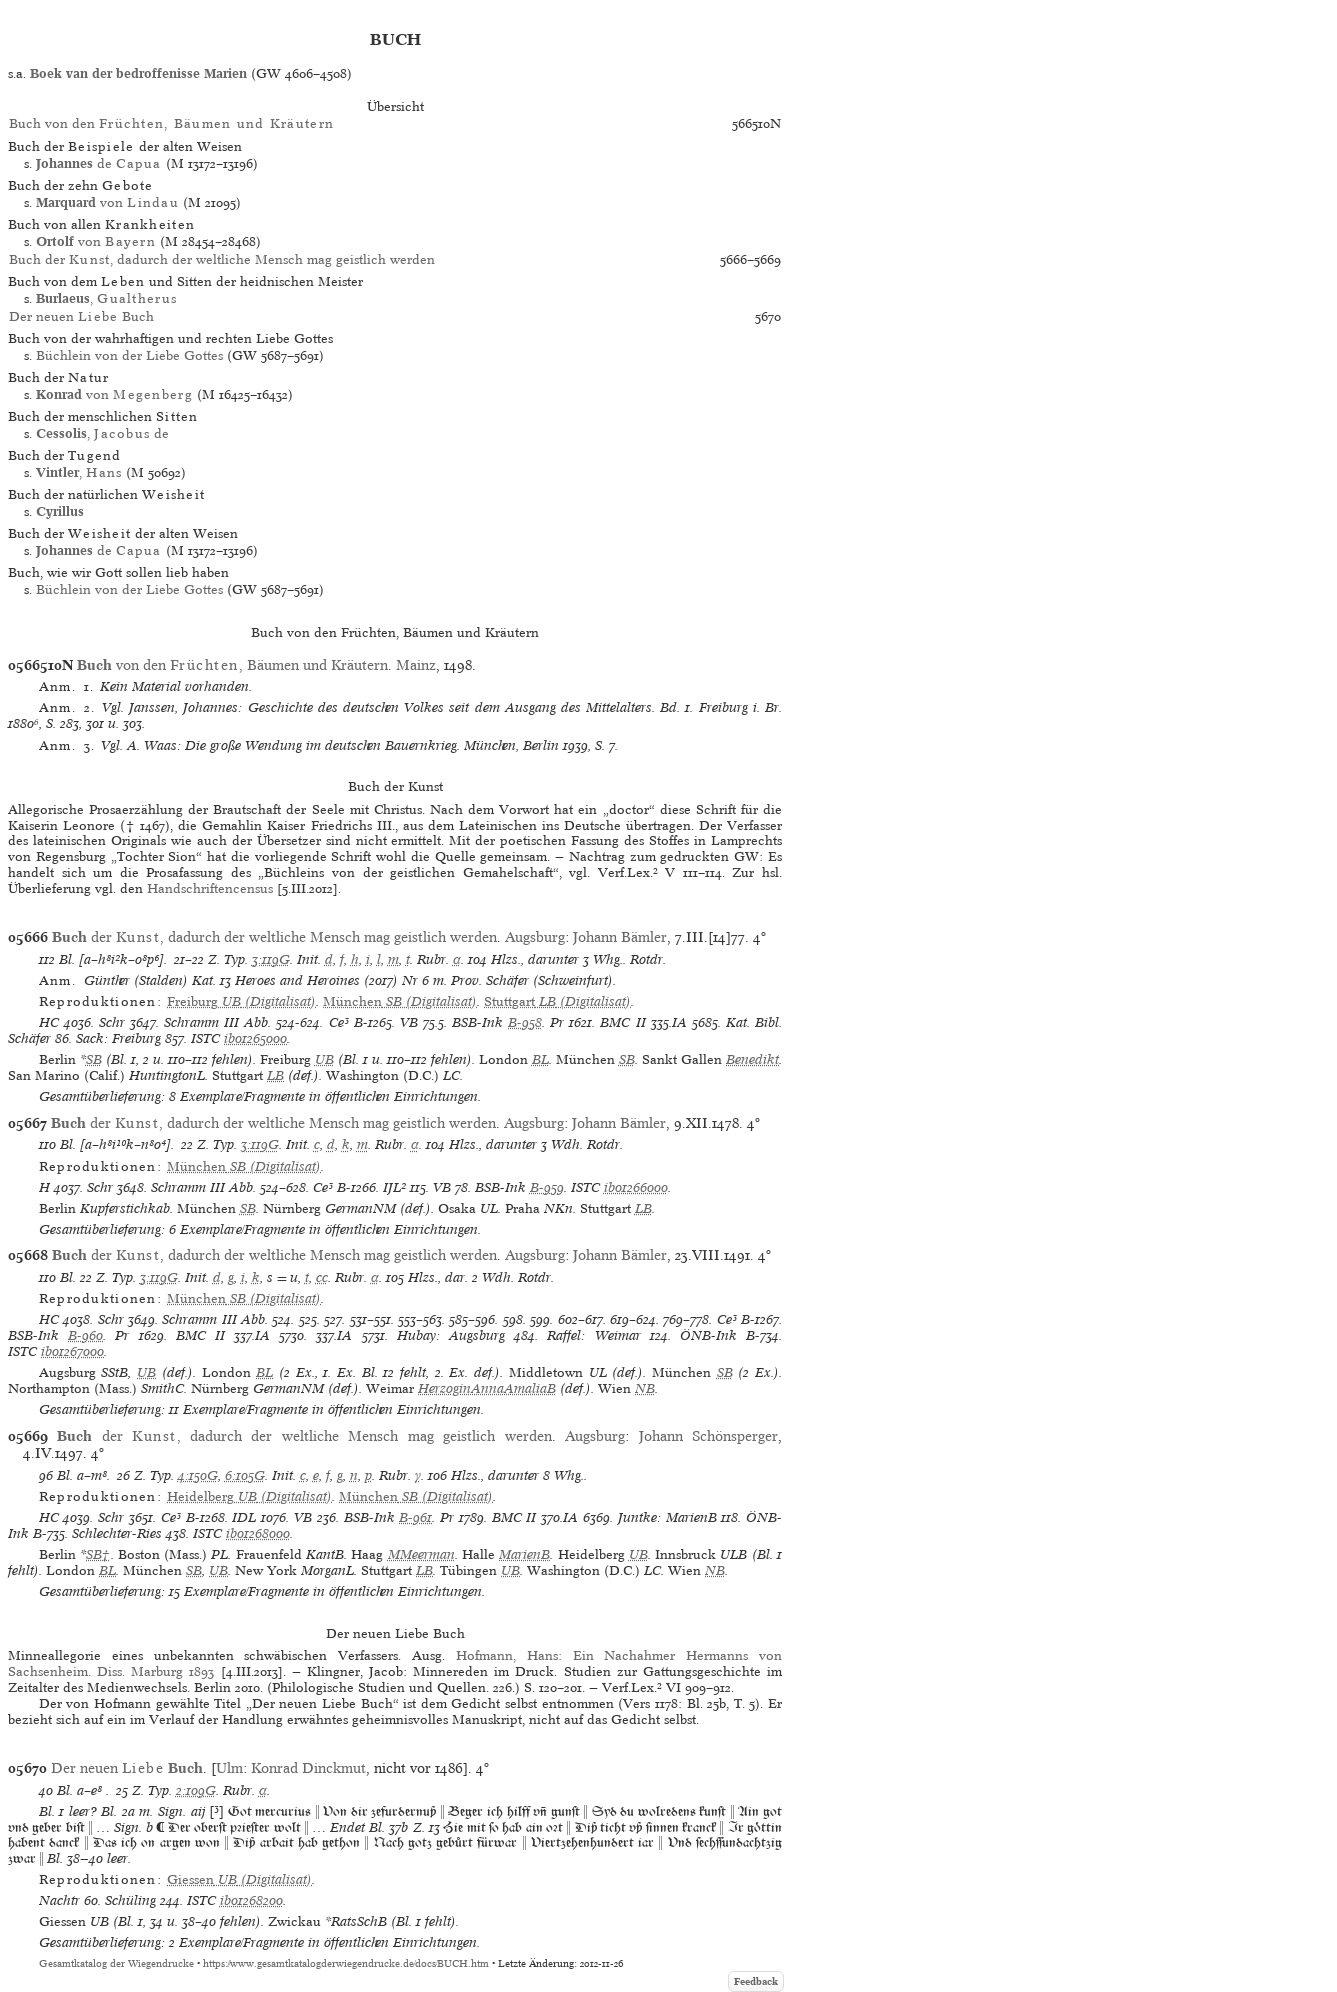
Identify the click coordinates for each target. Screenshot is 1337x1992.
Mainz (416, 665)
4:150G (198, 1475)
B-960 (85, 1335)
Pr (557, 1022)
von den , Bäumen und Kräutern (232, 665)
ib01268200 (251, 1900)
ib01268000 (258, 1533)
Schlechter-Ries (117, 1533)
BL (540, 1059)
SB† (98, 1554)
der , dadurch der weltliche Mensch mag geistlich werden (274, 937)
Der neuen (127, 1768)
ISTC (205, 1038)
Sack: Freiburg (118, 1038)
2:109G (196, 1790)
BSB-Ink (477, 1022)
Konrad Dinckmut (308, 1768)
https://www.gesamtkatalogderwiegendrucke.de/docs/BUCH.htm (346, 1963)
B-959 (547, 1187)
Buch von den (171, 123)
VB (409, 1022)
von (107, 202)
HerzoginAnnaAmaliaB (487, 1388)
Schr (112, 1022)
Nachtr (59, 1900)
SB (94, 1059)
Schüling (130, 1900)
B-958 (525, 1022)
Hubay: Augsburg (451, 1335)
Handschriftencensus (210, 888)
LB (275, 1075)
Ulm (229, 1768)
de (98, 163)
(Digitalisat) (241, 1001)
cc (322, 1277)
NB (645, 1388)
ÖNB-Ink (708, 1335)
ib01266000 (636, 1187)
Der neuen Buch (81, 316)
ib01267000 (72, 1351)
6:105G (245, 1475)
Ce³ (339, 1022)
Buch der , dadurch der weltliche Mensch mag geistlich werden (222, 259)
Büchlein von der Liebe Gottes (129, 355)
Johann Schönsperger (708, 1436)
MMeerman (421, 1554)
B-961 (415, 1517)
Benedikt (752, 1059)
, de (102, 433)
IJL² (394, 1187)
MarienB (524, 1554)
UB (324, 1059)
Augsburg (535, 937)
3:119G (271, 959)
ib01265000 (255, 1038)
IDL (244, 1517)
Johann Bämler (620, 937)
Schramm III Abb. (217, 1022)
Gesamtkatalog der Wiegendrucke (116, 1963)
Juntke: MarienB (667, 1517)
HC (49, 1022)
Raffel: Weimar (593, 1335)
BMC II (622, 1022)
